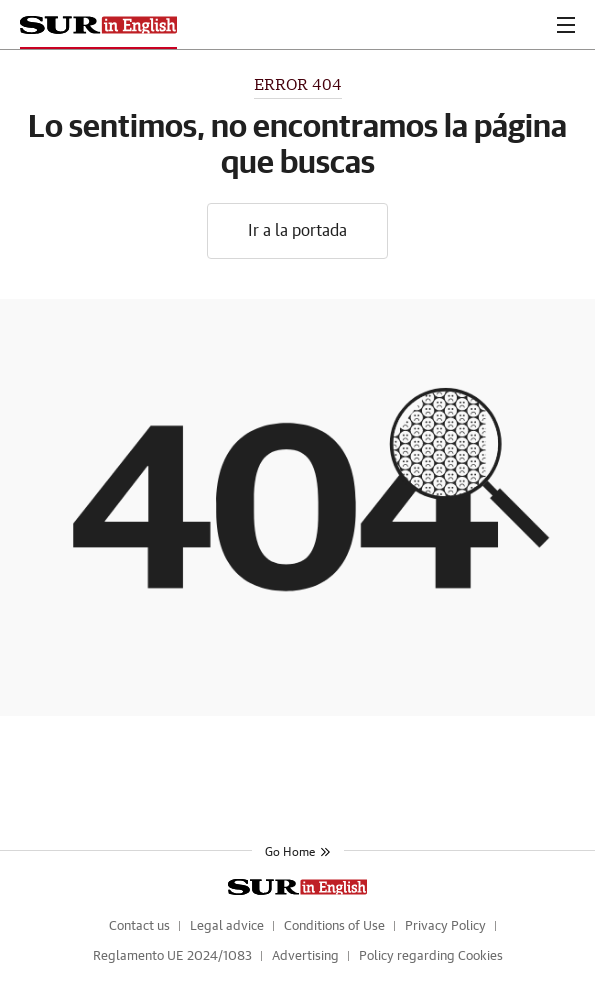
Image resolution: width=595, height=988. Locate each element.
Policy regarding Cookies (431, 956)
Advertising (305, 956)
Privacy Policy (445, 926)
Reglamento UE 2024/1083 (172, 956)
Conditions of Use (334, 926)
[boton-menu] (566, 25)
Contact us (139, 926)
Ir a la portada (297, 231)
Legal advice (227, 926)
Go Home (298, 852)
